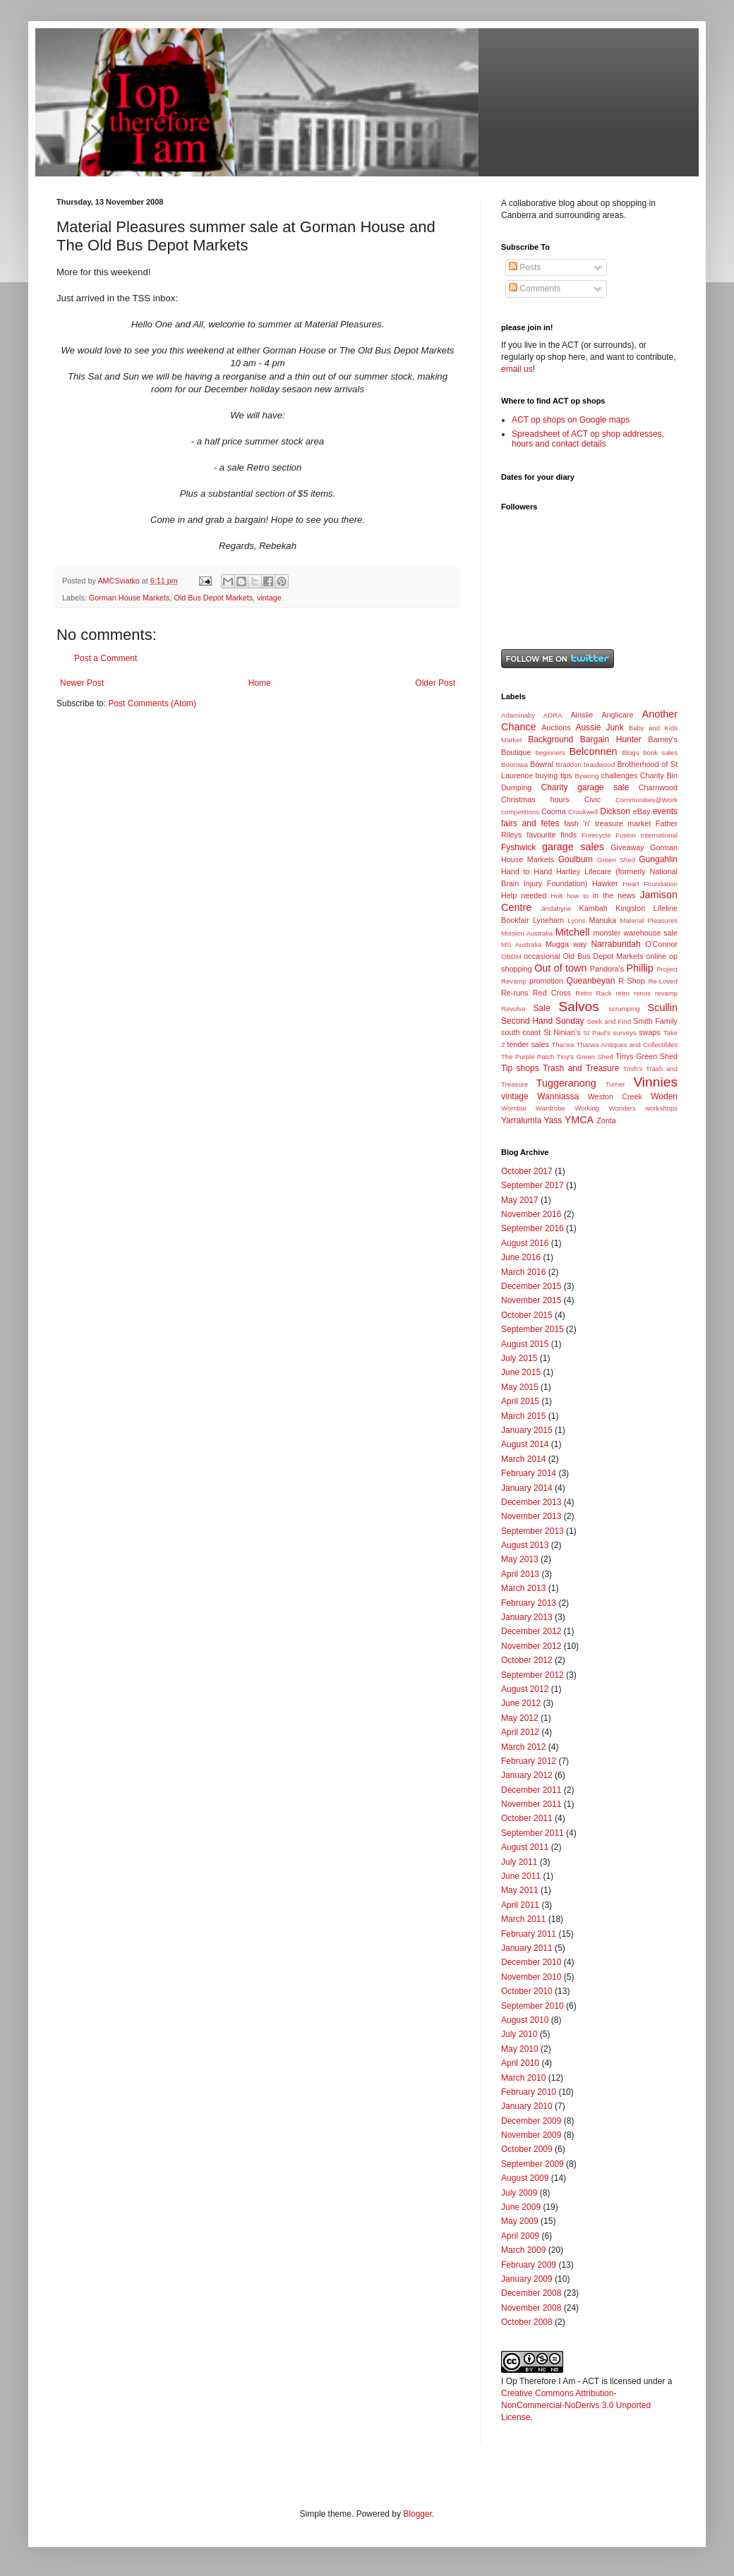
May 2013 (520, 1559)
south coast (521, 1032)
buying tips (554, 775)
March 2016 (523, 1272)
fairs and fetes (530, 823)
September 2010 (532, 2006)
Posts (525, 267)
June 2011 (521, 1876)
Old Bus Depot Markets (213, 597)
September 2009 (532, 2164)
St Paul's (596, 1032)
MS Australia (521, 944)
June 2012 (521, 1703)
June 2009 (521, 2207)
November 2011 (531, 1804)
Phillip (639, 968)
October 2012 (527, 1660)
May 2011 (520, 1890)
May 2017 (520, 1200)
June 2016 (521, 1257)
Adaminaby (518, 715)
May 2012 (520, 1718)
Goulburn (575, 859)
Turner (615, 1084)
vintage (269, 597)
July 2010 (519, 2034)
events (665, 811)
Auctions (555, 727)
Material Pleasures (649, 920)
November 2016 (531, 1214)
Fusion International (646, 835)
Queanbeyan (591, 981)
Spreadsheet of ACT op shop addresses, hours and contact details (588, 439)
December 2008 (531, 2293)
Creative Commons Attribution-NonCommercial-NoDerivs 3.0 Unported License (576, 2405)
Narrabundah (616, 944)
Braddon (569, 764)
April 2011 (520, 1905)
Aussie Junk (599, 727)
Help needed (523, 895)
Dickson (615, 811)
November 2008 (531, 2308)
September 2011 (532, 1833)
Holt (556, 896)
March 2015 (523, 1416)
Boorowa (514, 764)
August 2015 (524, 1344)
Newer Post (82, 683)
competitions (520, 812)
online (656, 956)
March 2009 (523, 2250)
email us (517, 369)
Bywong (586, 776)
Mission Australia (527, 933)
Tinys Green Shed (646, 1056)
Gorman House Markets (129, 597)
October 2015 (527, 1315)
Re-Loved (663, 981)
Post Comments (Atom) (152, 703)
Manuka (602, 920)
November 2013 (531, 1516)
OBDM (511, 956)
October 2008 (527, 2322)
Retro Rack (593, 993)
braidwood (599, 764)
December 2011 (531, 1790)
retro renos (633, 993)
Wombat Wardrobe (533, 1108)
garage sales (573, 846)
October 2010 (527, 1991)
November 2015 (531, 1300)
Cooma (553, 811)
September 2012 (532, 1675)
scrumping (623, 1008)
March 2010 (523, 2078)
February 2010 (528, 2092)
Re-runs (514, 992)
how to (578, 896)
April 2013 (520, 1574)
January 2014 (527, 1488)
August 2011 (524, 1847)
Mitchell (572, 932)
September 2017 (532, 1185)
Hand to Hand (526, 871)
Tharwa (562, 1044)
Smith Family (655, 1021)
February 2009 (528, 2265)
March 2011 (523, 1919)
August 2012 (524, 1689)
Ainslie (581, 714)
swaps (650, 1032)
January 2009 (527, 2279)
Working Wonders (605, 1108)
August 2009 (524, 2178)
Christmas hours (535, 799)
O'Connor (661, 944)
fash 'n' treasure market (607, 823)
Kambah (593, 908)
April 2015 (520, 1401)
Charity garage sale (585, 787)
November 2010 (531, 1977)
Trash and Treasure (581, 1068)
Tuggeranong (566, 1083)
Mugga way (566, 944)
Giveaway (627, 847)
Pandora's (607, 969)
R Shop (631, 980)
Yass (552, 1120)
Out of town (560, 968)
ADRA (552, 715)
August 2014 (524, 1444)
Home (259, 683)
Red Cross (552, 992)
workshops (661, 1108)
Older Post (435, 683)
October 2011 (527, 1818)
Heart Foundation (650, 884)
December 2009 (531, 2121)
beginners (550, 752)
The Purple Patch (527, 1056)
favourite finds (552, 834)
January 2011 (527, 1948)
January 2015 (527, 1430)
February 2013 (528, 1603)
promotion (546, 980)
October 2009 (527, 2149)
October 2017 (527, 1171)
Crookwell (583, 812)
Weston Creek (615, 1096)
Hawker (605, 883)
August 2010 (524, 2020)
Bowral (541, 764)
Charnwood (658, 787)
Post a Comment (105, 658)
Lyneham (548, 920)
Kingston (630, 908)
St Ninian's (561, 1032)
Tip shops (520, 1068)
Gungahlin (658, 859)
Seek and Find (608, 1021)
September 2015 (532, 1329)
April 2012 (520, 1732)
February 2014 (528, 1473)
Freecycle (596, 835)
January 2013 (527, 1617)
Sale (542, 1008)
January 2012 (527, 1775)
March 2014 (523, 1459)
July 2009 (519, 2193)
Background (550, 739)
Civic (592, 799)
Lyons (576, 920)
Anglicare (617, 714)
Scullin (663, 1007)
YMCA (579, 1119)
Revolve (513, 1008)
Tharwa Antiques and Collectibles (627, 1044)
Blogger (417, 2514)
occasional (542, 956)
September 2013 (532, 1531)
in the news (614, 895)
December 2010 (531, 1962)
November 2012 (531, 1646)
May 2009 (520, 2221)
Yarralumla (521, 1120)
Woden (664, 1096)
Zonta (606, 1120)
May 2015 (520, 1387)
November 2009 (531, 2135)
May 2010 (520, 2049)
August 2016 (524, 1243)
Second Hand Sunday (542, 1021)
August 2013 (524, 1545)
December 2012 (531, 1631)
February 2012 (528, 1761)
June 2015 (521, 1372)
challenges (619, 775)
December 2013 (531, 1502)
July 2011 (519, 1862)
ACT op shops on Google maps (571, 420)
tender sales (528, 1044)
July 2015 (519, 1358)
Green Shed (616, 860)
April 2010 (520, 2063)
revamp (666, 993)
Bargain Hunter (611, 739)
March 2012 (523, 1747)
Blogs (630, 752)
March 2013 (523, 1588)
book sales (660, 752)
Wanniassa (558, 1096)
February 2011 (528, 1934)
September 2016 (532, 1228)
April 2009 (520, 2236)
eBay (642, 811)
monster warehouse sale (635, 933)
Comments (534, 289)
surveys (625, 1032)
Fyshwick (518, 847)
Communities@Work (646, 800)
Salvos (578, 1006)
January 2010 (527, 2106)
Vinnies (655, 1082)
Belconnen (593, 751)
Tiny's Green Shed (585, 1056)
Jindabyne (556, 908)
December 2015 (531, 1286)
